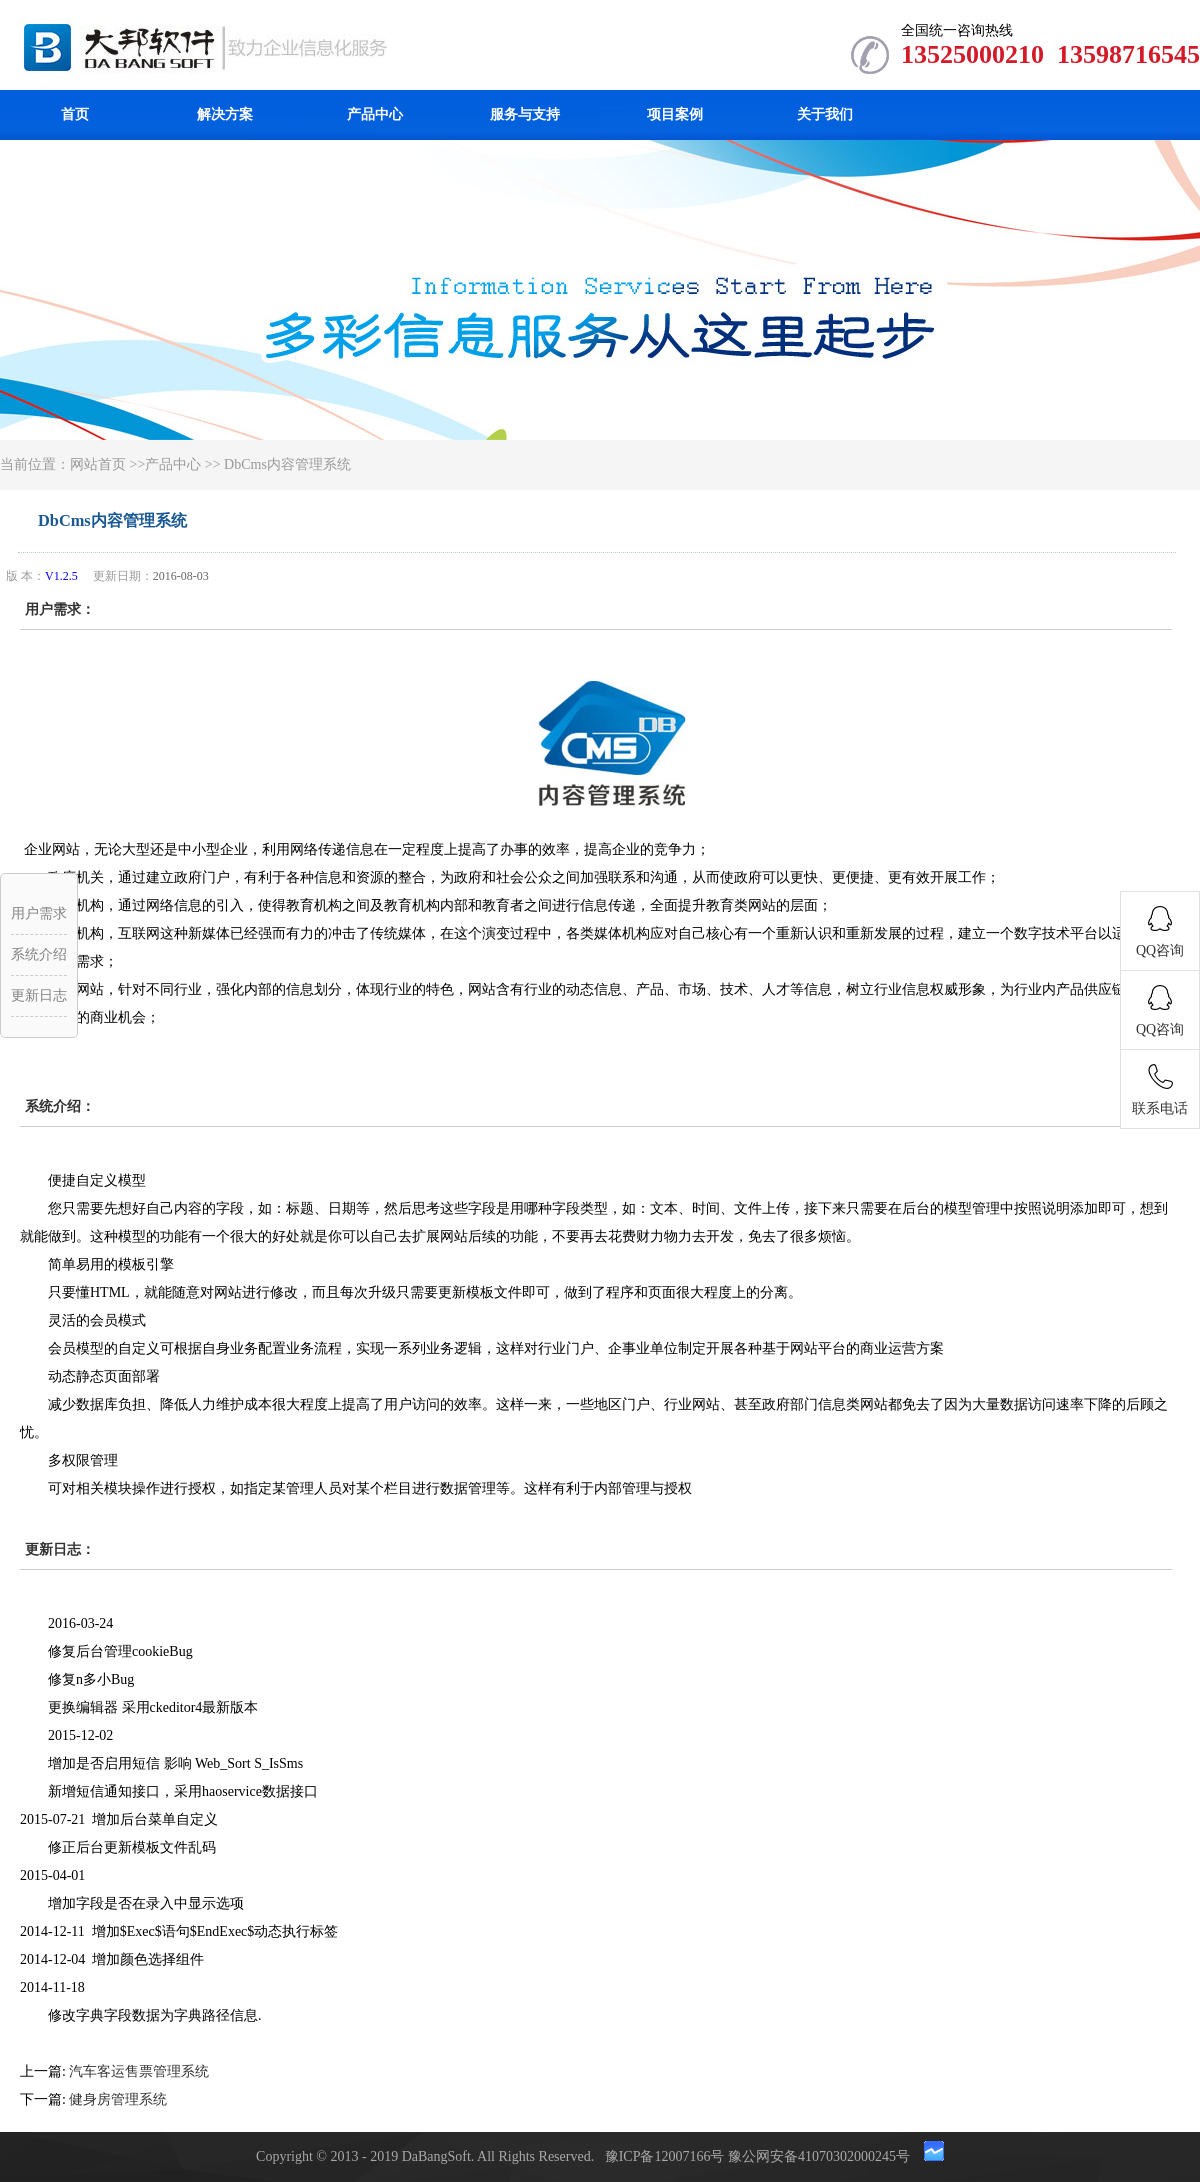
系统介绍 (39, 954)
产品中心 (375, 114)
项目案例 (675, 114)
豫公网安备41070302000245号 (821, 2156)
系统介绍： (60, 1106)
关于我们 (825, 114)
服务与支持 (525, 114)
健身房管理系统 (118, 2099)
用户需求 (39, 913)
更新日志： (60, 1549)
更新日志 (39, 995)
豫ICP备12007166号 (666, 2156)
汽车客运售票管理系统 (139, 2071)
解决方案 (225, 114)
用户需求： (60, 609)
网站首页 (98, 464)
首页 (75, 114)
